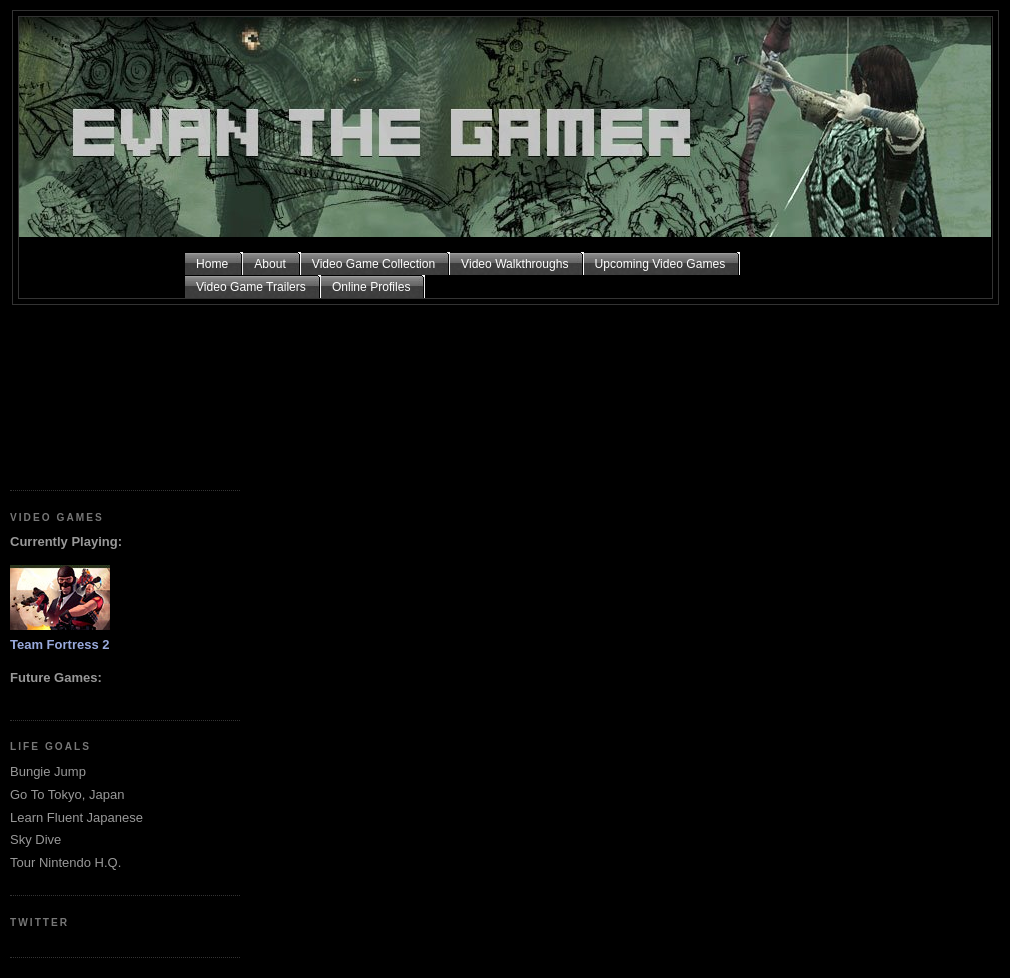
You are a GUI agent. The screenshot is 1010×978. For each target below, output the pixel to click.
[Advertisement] (100, 390)
